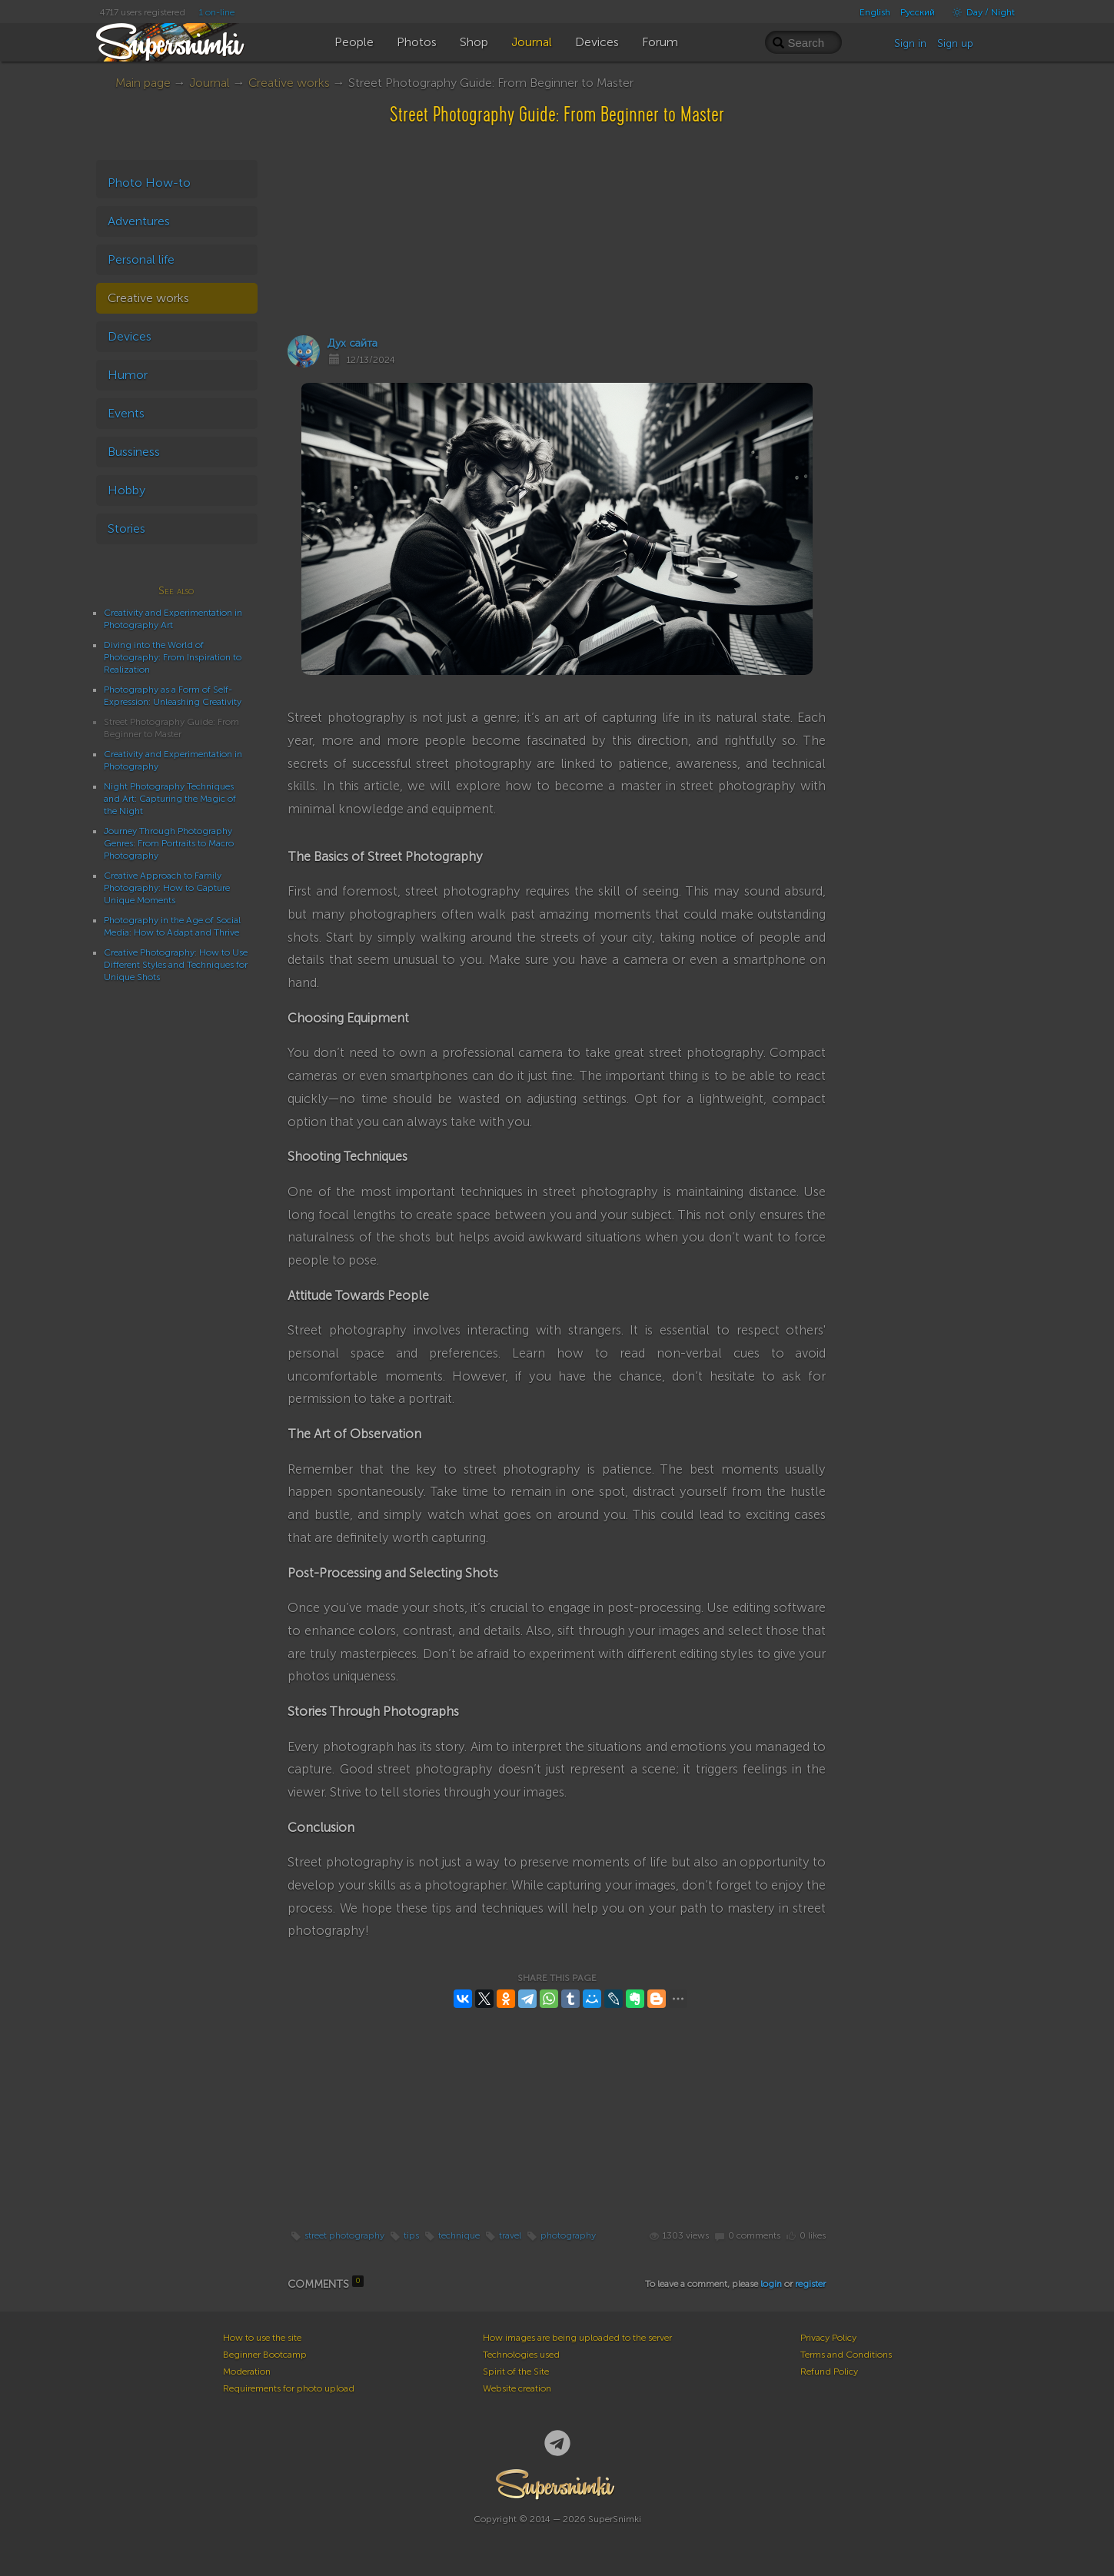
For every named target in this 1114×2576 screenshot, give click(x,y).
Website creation (517, 2388)
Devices (129, 336)
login (771, 2284)
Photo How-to (149, 182)
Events (126, 413)
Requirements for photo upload (288, 2388)
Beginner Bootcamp (265, 2354)
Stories (126, 528)
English (875, 12)
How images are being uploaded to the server (577, 2337)
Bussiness (134, 451)
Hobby (126, 490)
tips (411, 2235)
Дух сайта (352, 343)
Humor (128, 374)
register (810, 2284)
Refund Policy (829, 2371)
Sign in (910, 43)
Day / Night (980, 12)
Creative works (289, 82)
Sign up (955, 43)
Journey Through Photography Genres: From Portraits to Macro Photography (169, 843)
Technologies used (521, 2354)
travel (510, 2235)
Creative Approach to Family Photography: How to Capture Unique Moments (167, 888)
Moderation (247, 2371)
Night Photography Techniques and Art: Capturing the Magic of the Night (170, 798)
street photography (344, 2235)
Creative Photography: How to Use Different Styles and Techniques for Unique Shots (176, 964)
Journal (209, 82)
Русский (917, 12)
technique (459, 2235)
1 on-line (216, 12)
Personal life (141, 259)
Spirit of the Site (516, 2371)
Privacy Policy (828, 2337)
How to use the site (262, 2337)
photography (568, 2235)
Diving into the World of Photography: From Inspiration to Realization (172, 657)
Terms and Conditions (846, 2354)
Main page (143, 82)
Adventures (139, 221)
